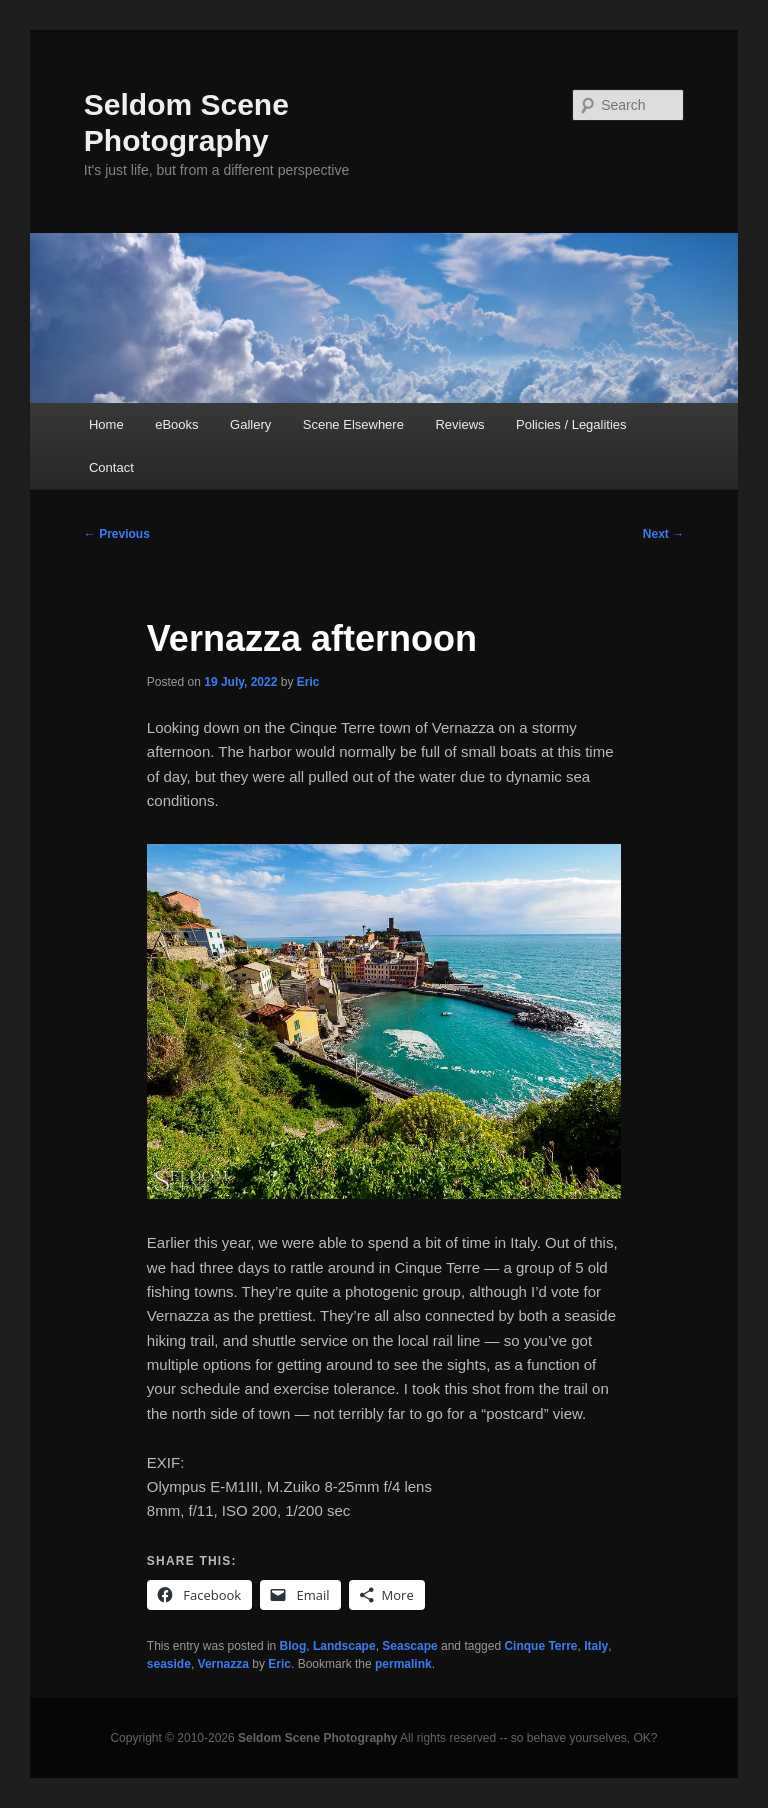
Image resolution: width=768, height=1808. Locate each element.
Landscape (344, 1646)
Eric (308, 682)
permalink (403, 1664)
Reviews (459, 424)
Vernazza (223, 1664)
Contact (111, 467)
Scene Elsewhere (353, 424)
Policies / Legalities (571, 424)
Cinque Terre (540, 1646)
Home (106, 424)
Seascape (409, 1646)
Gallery (250, 424)
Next (663, 534)
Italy (596, 1646)
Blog (293, 1646)
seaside (169, 1664)
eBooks (176, 424)
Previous (117, 534)
